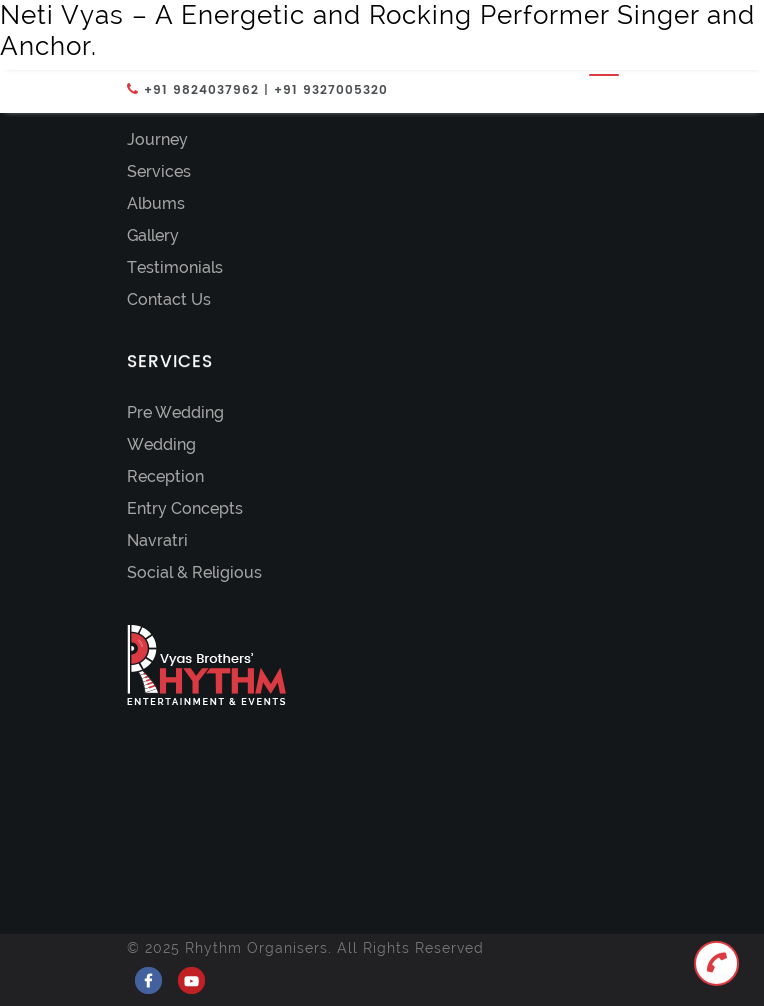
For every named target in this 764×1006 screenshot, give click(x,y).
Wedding (161, 444)
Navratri (157, 540)
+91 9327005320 (331, 90)
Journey (157, 139)
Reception (165, 476)
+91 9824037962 (201, 90)
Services (159, 171)
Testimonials (175, 267)
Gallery (153, 235)
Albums (156, 203)
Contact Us (169, 299)
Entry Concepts (185, 508)
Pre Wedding (175, 412)
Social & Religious (194, 572)
